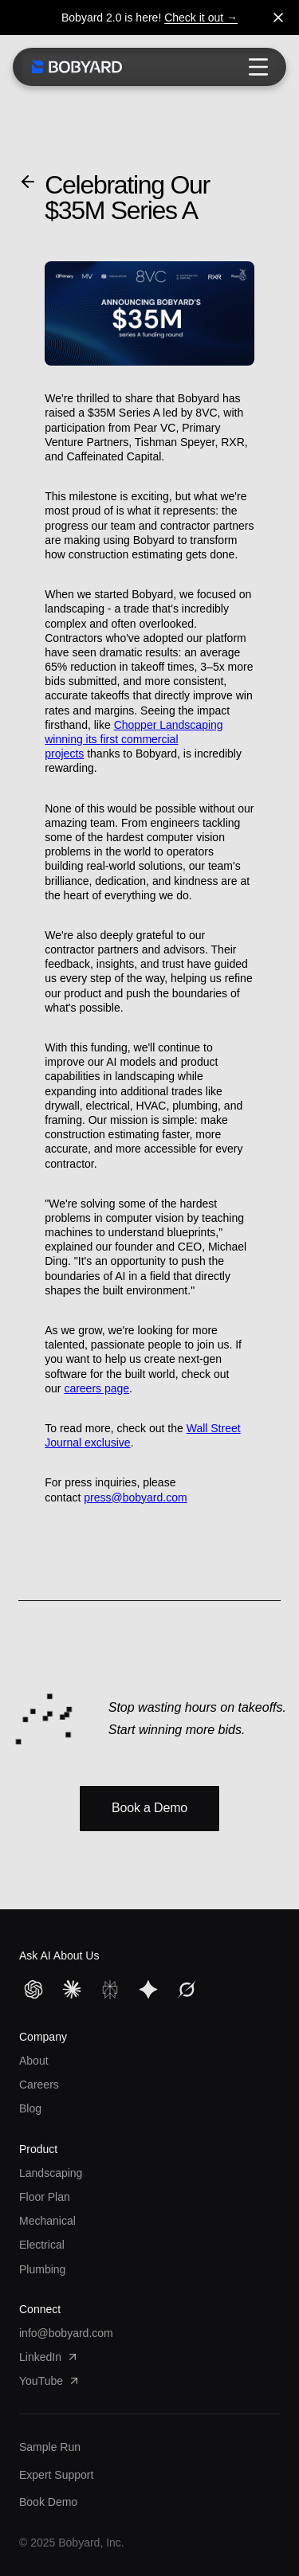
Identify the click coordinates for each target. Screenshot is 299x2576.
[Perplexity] (110, 1989)
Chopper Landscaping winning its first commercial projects (133, 739)
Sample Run (50, 2447)
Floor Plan (44, 2196)
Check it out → (201, 17)
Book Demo (48, 2502)
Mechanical (47, 2220)
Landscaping (50, 2173)
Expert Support (56, 2474)
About (34, 2060)
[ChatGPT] (33, 1989)
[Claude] (71, 1989)
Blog (30, 2108)
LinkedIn (49, 2357)
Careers (39, 2084)
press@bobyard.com (135, 1497)
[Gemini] (148, 1989)
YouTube (50, 2380)
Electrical (42, 2244)
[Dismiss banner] (278, 17)
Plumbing (42, 2269)
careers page (96, 1388)
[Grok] (186, 1989)
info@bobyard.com (66, 2333)
